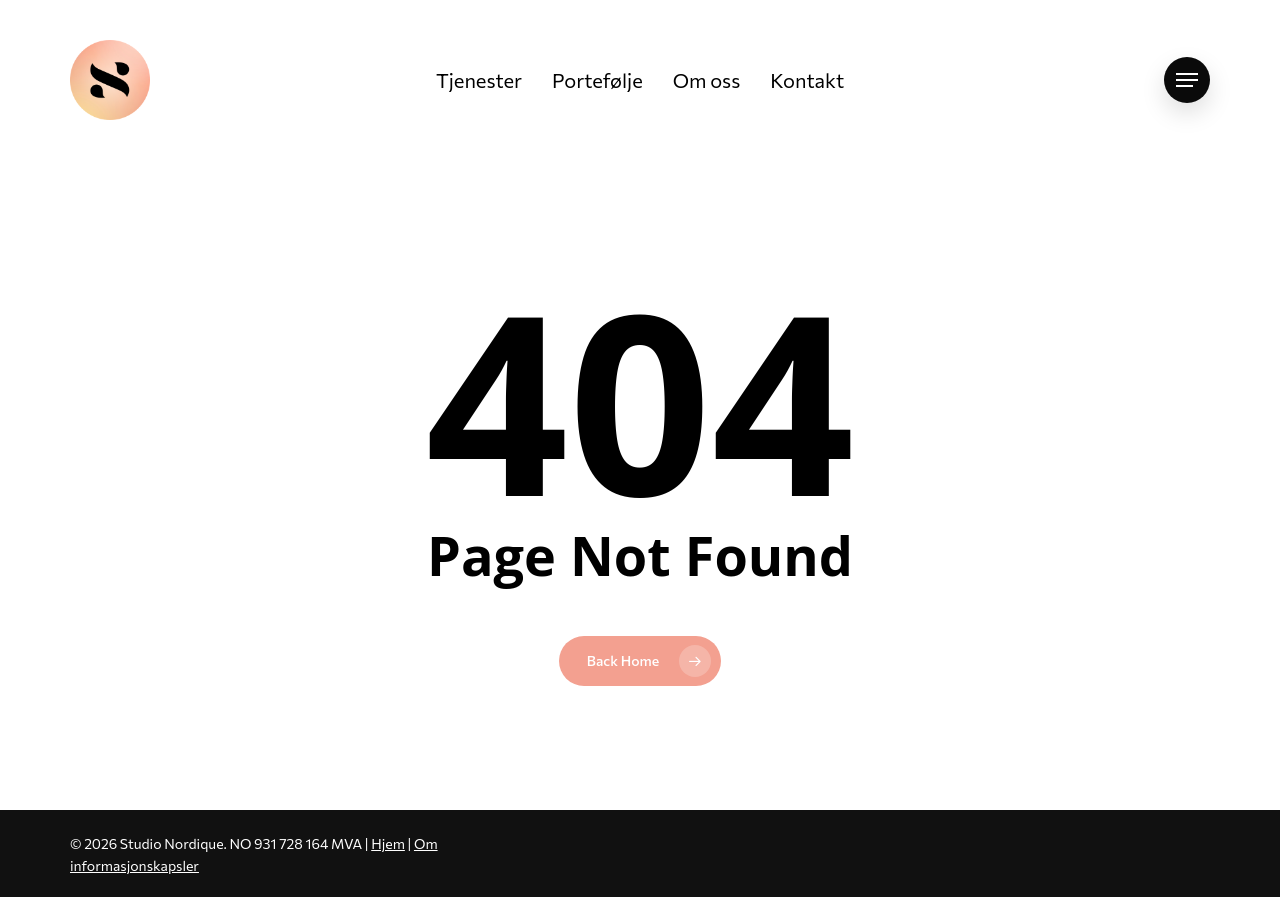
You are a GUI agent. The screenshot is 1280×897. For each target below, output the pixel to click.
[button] (1187, 80)
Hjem (388, 843)
